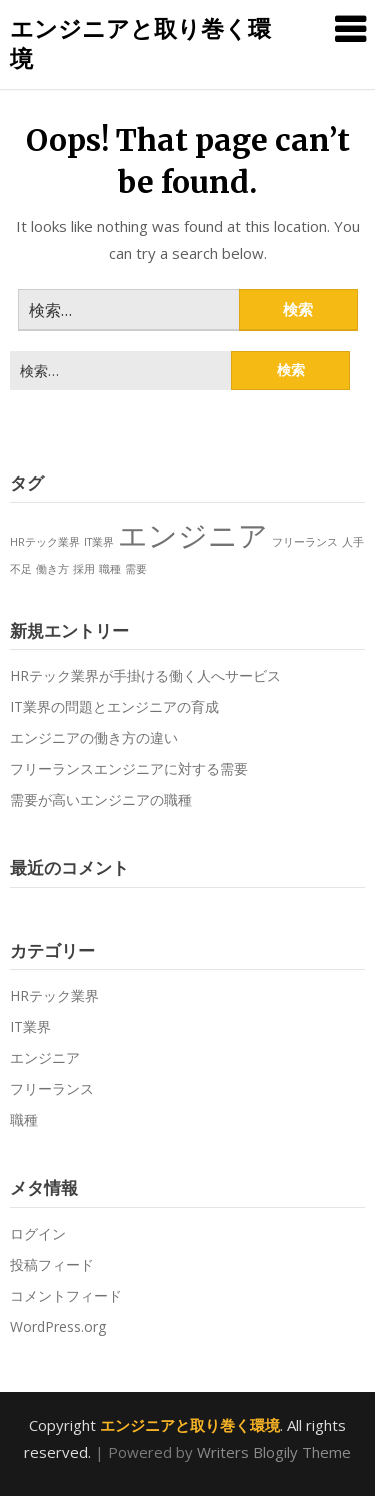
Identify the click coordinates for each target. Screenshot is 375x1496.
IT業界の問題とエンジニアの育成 (114, 706)
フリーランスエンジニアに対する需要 (129, 768)
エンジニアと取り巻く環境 (140, 43)
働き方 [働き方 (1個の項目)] (52, 569)
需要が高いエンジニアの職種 (101, 799)
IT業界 (30, 1026)
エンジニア (45, 1057)
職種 (24, 1119)
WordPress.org (58, 1326)
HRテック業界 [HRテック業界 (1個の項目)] (45, 542)
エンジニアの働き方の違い (94, 737)
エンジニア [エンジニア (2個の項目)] (193, 535)
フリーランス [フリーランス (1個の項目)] (305, 542)
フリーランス (52, 1088)
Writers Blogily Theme (274, 1452)
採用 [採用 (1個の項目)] (84, 569)
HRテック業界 (54, 995)
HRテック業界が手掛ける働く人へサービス (145, 675)
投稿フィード (52, 1264)
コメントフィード (66, 1295)
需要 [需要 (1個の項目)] (136, 569)
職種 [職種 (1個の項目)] (110, 569)
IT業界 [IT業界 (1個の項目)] (99, 542)
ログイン (38, 1233)
